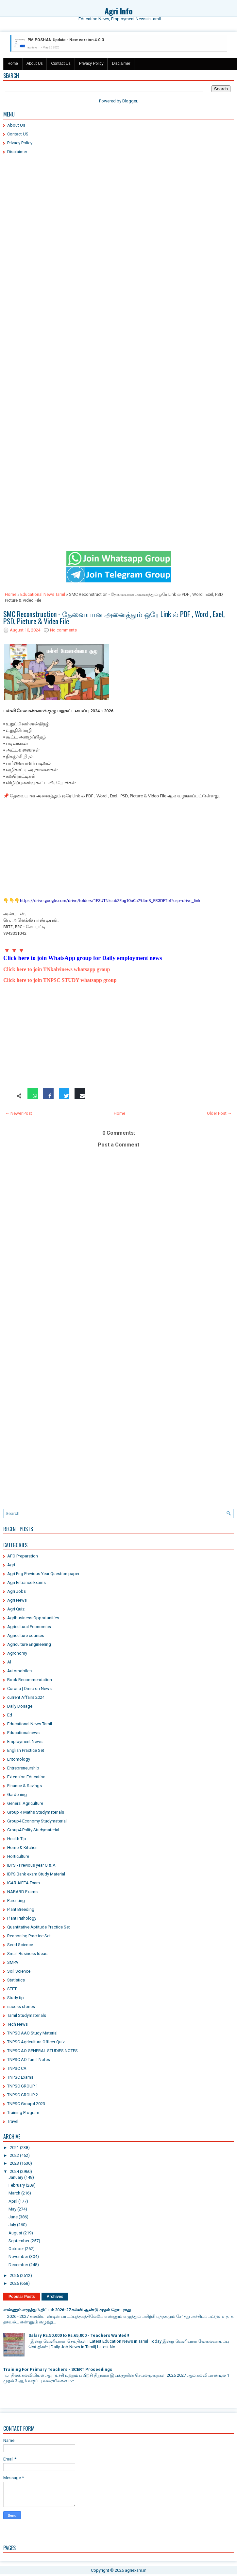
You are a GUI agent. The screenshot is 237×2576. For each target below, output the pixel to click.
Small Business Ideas (27, 1953)
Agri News (17, 1600)
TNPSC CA (16, 2068)
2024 (14, 2171)
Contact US (17, 134)
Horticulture (18, 1856)
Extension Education (26, 1776)
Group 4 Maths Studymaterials (35, 1812)
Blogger (129, 100)
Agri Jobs (16, 1591)
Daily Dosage (19, 1706)
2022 (14, 2155)
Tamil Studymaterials (26, 2015)
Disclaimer (121, 63)
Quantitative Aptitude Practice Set (38, 1927)
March (14, 2193)
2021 (14, 2147)
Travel (12, 2121)
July (12, 2224)
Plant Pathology (21, 1918)
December (18, 2264)
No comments (63, 630)
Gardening (17, 1794)
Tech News (17, 2024)
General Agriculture (25, 1803)
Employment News (24, 1741)
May (12, 2209)
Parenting (16, 1900)
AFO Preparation (22, 1556)
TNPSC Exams (20, 2077)
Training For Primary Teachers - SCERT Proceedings (57, 2369)
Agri (11, 1564)
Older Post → (219, 1113)
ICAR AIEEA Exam (23, 1882)
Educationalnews (23, 1732)
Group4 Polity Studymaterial (33, 1829)
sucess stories (21, 2006)
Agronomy (17, 1653)
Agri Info (119, 11)
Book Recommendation (29, 1679)
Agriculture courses (25, 1635)
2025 (14, 2275)
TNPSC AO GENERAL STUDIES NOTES (42, 2050)
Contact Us (60, 63)
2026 (14, 2283)
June (13, 2216)
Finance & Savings (24, 1785)
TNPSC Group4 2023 (26, 2103)
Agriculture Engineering (29, 1644)
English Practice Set (25, 1750)
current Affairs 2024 (25, 1697)
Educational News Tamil (42, 594)
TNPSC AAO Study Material (32, 2033)
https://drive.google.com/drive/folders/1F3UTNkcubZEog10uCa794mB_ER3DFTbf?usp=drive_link (110, 900)
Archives (55, 2296)
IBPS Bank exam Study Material (36, 1874)
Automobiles (19, 1670)
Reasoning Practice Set (29, 1935)
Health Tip (16, 1838)
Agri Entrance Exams (26, 1582)
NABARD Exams (22, 1891)
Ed (9, 1715)
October (16, 2248)
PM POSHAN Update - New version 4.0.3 (65, 40)
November (18, 2256)
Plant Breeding (20, 1909)
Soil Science (18, 1971)
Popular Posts (21, 2296)
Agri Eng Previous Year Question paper (43, 1573)
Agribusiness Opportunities (33, 1617)
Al (9, 1662)
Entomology (18, 1759)
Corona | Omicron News (29, 1688)
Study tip (15, 1997)
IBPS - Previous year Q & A (31, 1865)
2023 (14, 2163)
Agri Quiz (16, 1609)
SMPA (12, 1962)
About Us (34, 63)
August (15, 2232)
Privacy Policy (91, 63)
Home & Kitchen (22, 1847)
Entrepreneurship (23, 1768)
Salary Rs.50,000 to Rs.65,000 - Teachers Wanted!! (78, 2335)
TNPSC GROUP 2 (22, 2094)
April (12, 2201)
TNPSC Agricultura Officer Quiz (36, 2041)
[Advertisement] (118, 207)
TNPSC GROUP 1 (22, 2086)
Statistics (16, 1980)
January (15, 2177)
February (16, 2185)
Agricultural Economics (29, 1626)
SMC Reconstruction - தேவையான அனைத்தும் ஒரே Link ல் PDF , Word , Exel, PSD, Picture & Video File (114, 617)
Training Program (23, 2112)
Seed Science (20, 1944)
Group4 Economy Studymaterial (37, 1821)
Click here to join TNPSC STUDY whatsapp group (60, 980)
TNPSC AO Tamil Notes (28, 2059)
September (18, 2240)
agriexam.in (135, 2570)
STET (12, 1988)
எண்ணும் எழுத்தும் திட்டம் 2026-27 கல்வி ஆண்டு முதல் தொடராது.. (68, 2309)
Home (13, 63)
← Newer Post (18, 1113)
